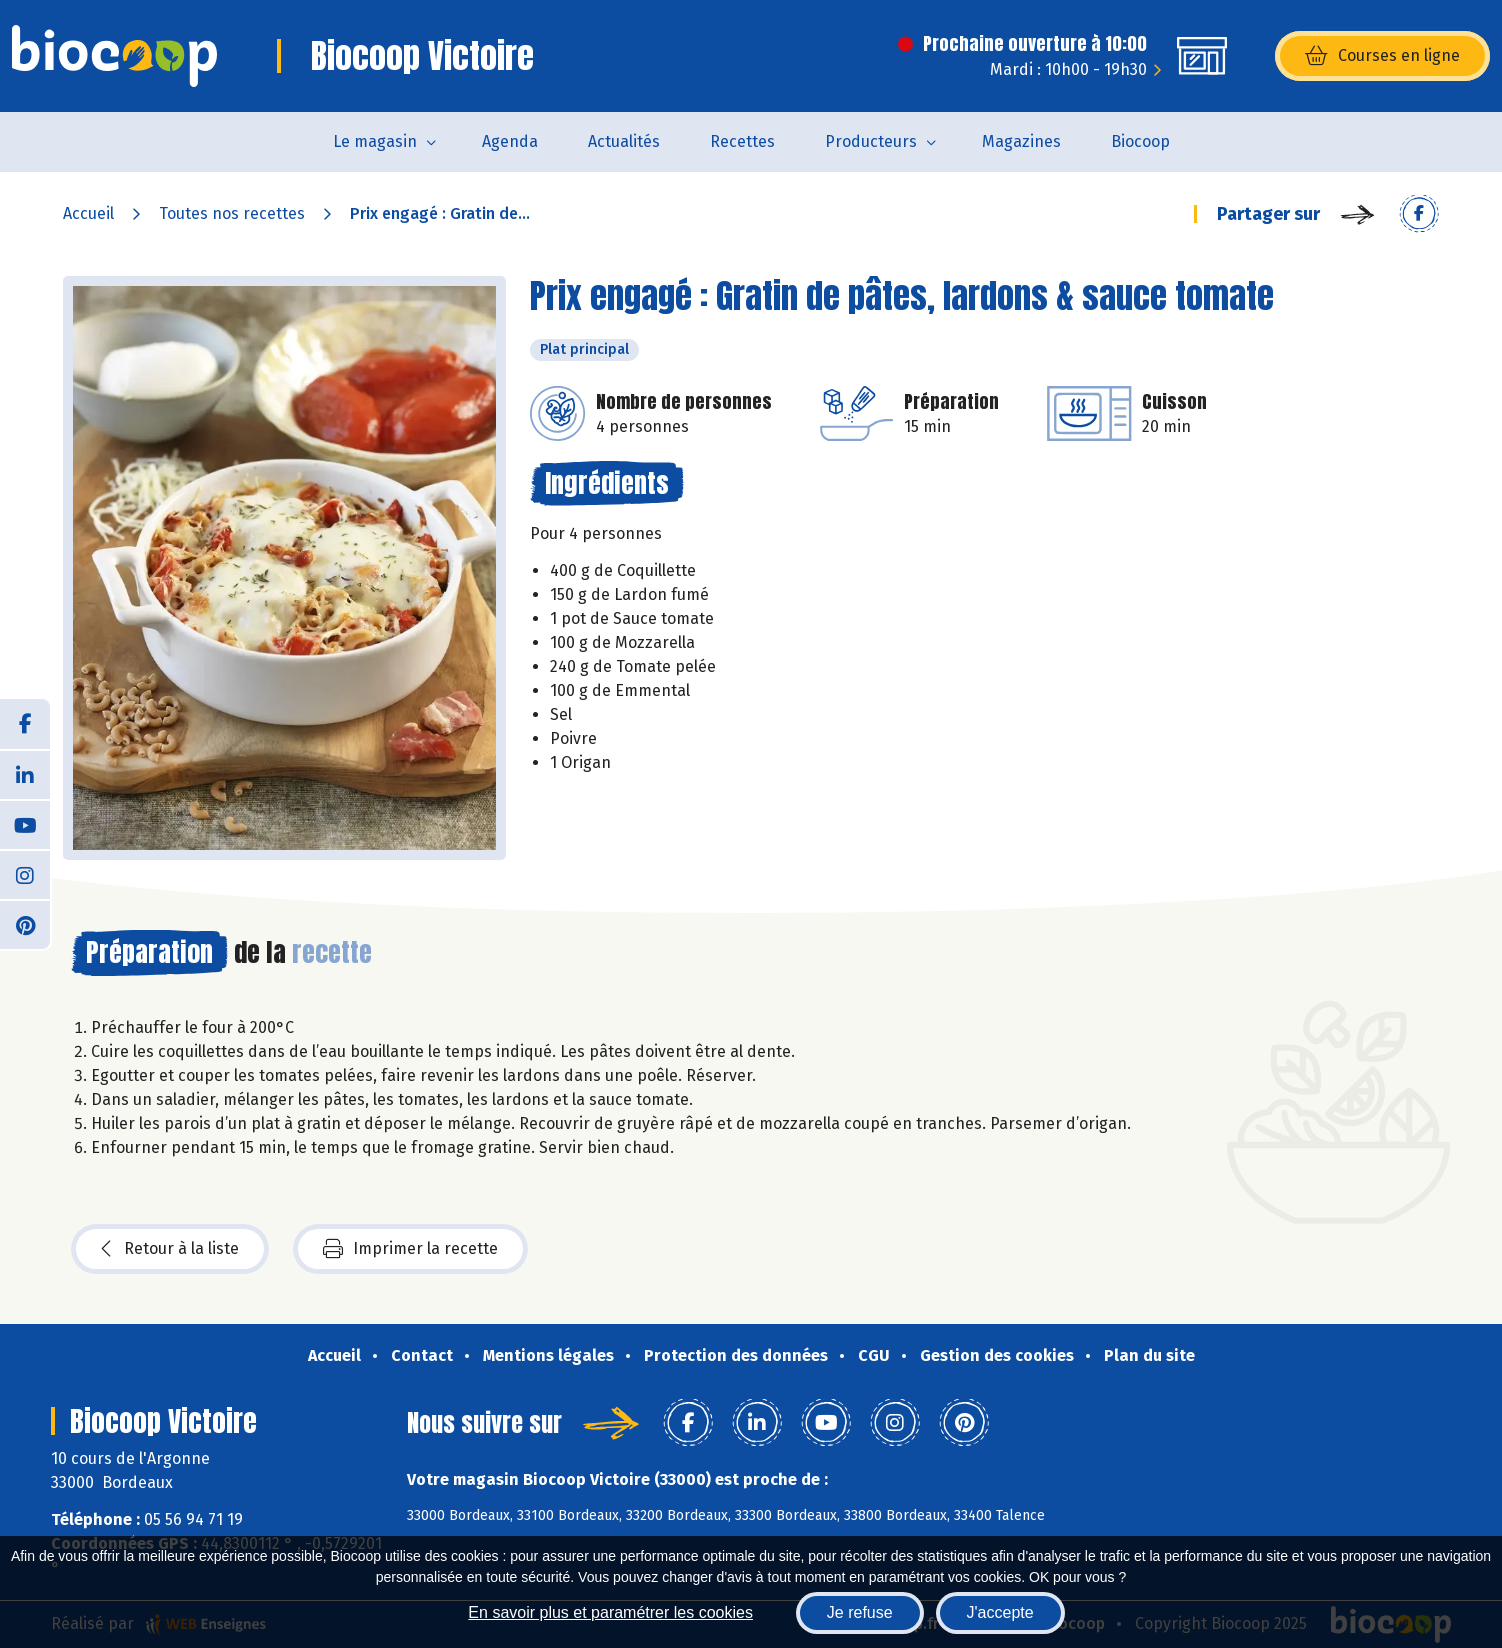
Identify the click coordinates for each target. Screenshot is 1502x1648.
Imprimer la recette (410, 1249)
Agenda (510, 141)
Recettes (742, 141)
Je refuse (860, 1612)
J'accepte (1000, 1612)
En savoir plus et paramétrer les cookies (610, 1612)
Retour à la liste (170, 1249)
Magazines (1021, 141)
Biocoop (1140, 141)
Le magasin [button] (375, 141)
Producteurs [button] (871, 141)
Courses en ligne (1382, 56)
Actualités (624, 141)
